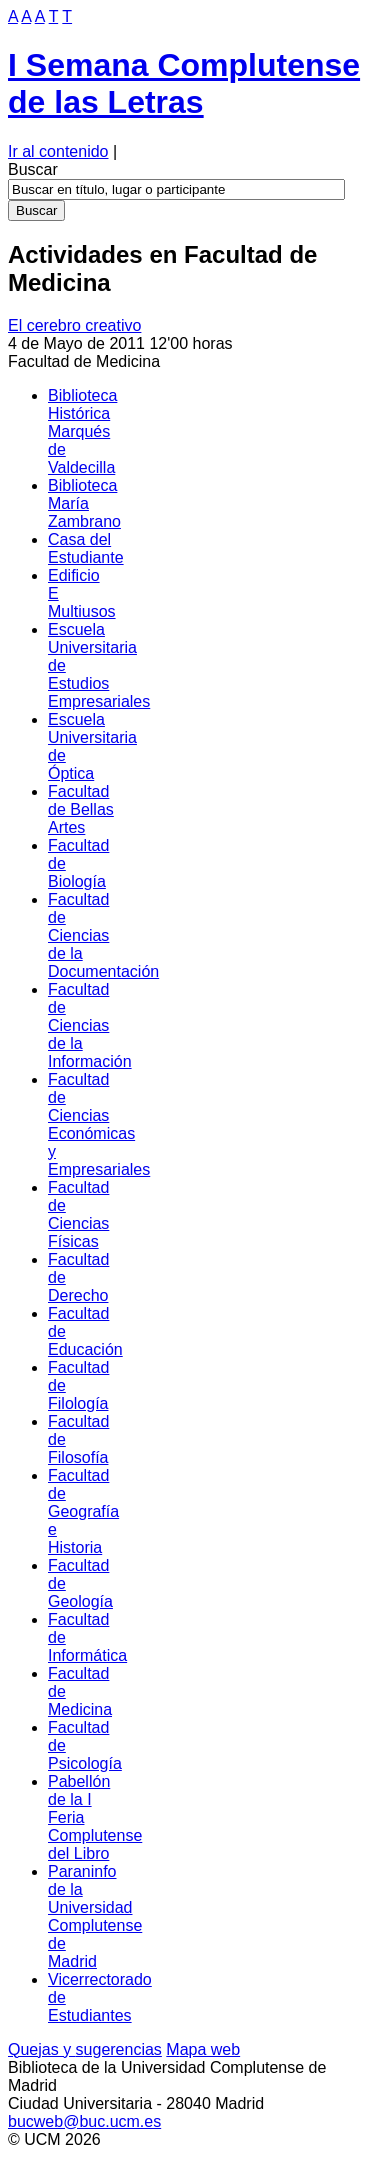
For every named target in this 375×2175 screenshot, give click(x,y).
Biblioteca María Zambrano (84, 503)
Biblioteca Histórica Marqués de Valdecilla (82, 431)
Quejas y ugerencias (85, 2049)
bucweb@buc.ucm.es (84, 2121)
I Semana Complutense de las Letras (184, 83)
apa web (203, 2049)
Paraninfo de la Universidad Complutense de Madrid (95, 1916)
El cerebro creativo (74, 325)
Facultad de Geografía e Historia (83, 1511)
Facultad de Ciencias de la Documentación (103, 935)
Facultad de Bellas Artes (81, 809)
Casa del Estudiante (86, 548)
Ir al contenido (58, 151)
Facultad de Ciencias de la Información (90, 1025)
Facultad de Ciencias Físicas (78, 1214)
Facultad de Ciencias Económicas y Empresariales (99, 1124)
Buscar (33, 169)
